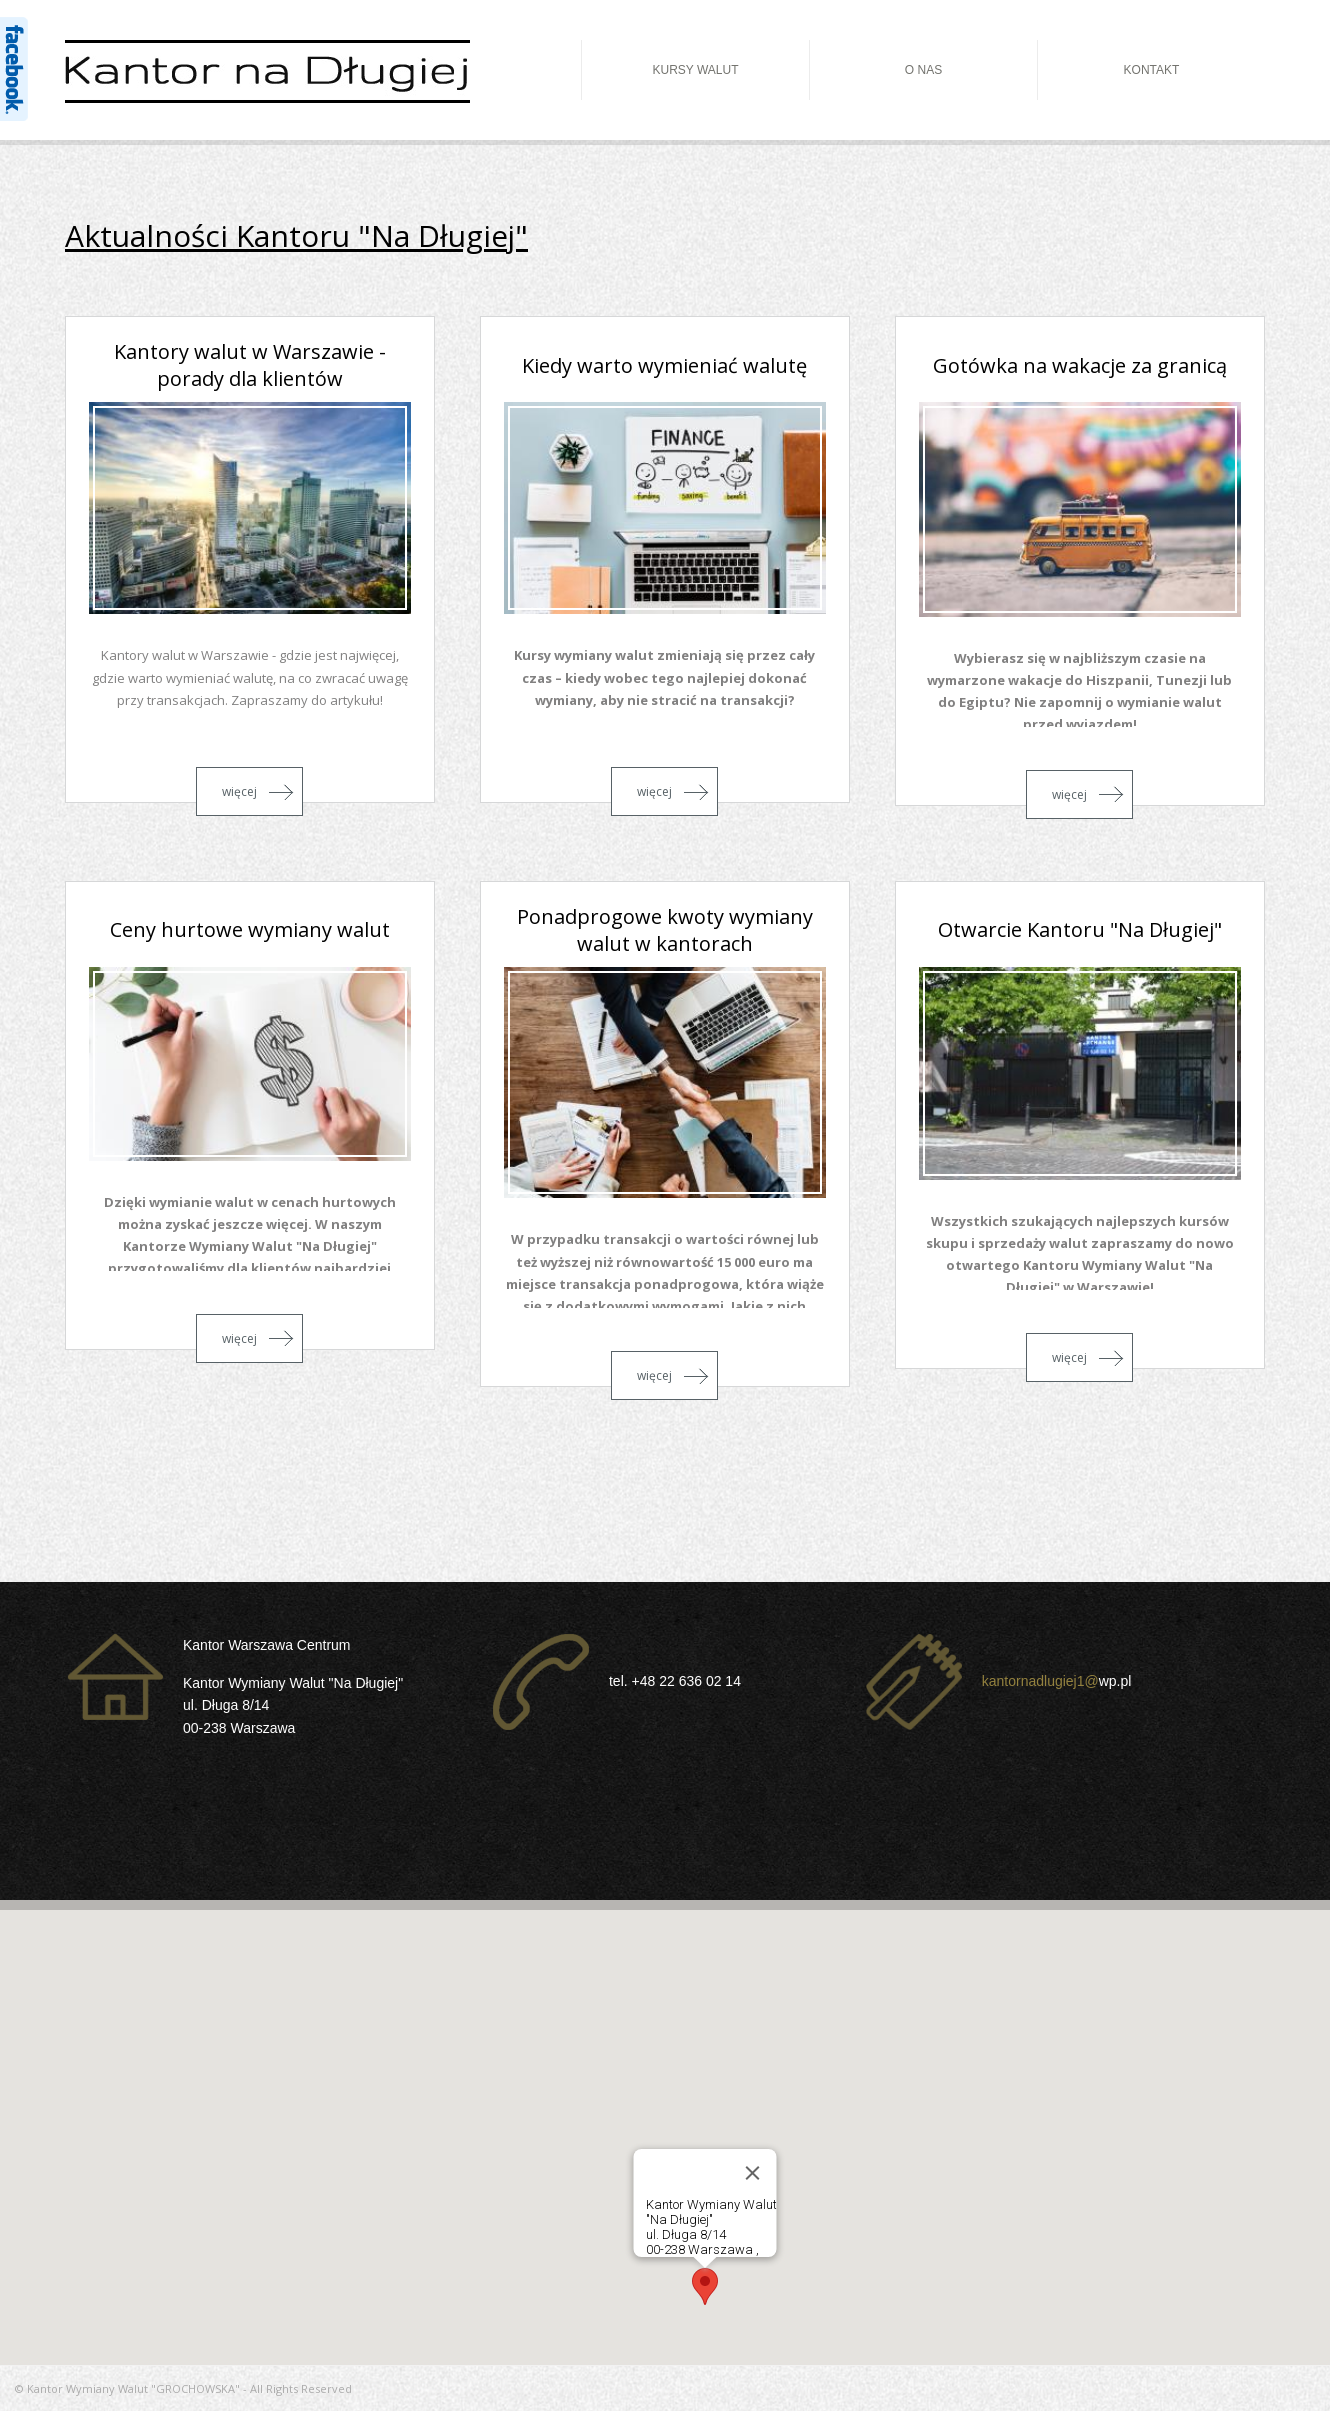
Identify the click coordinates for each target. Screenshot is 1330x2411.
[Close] (753, 2173)
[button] (705, 2286)
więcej (239, 791)
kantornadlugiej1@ (1040, 1681)
